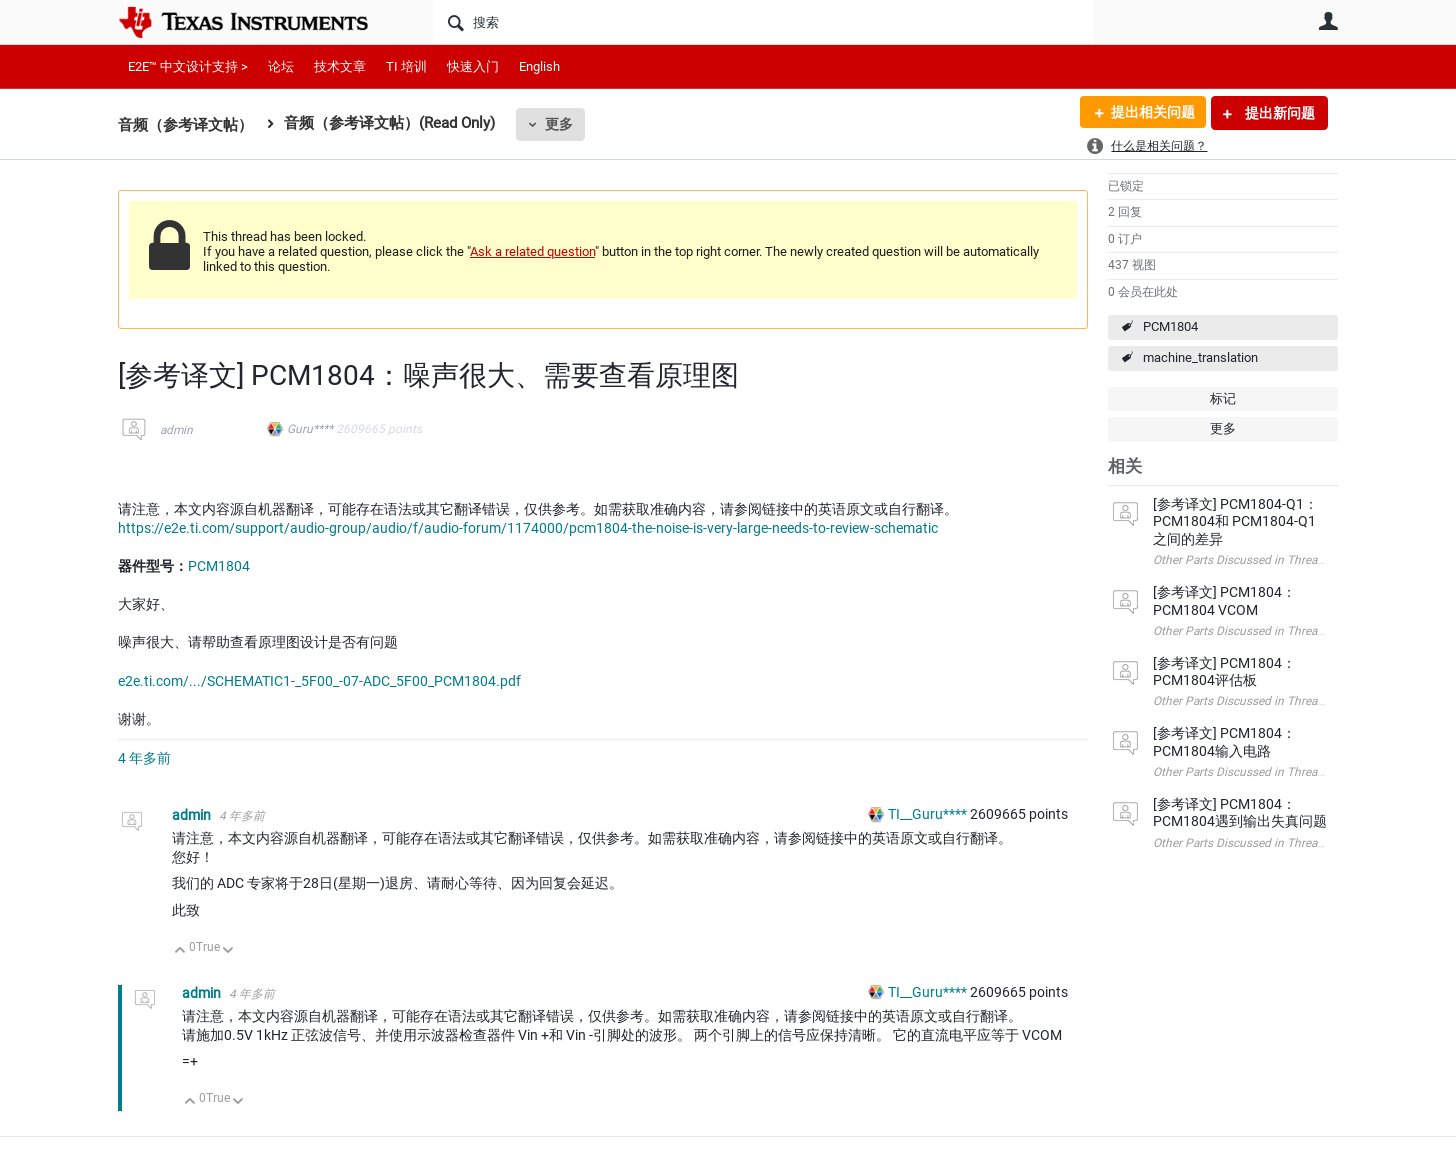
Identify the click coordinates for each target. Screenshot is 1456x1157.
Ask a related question (532, 251)
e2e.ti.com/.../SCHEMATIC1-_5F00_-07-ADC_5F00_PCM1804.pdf (319, 681)
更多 (559, 124)
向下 (228, 951)
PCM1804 (1170, 326)
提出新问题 (1278, 113)
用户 (1328, 21)
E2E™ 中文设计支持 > (188, 66)
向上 (180, 951)
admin (176, 430)
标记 (1223, 398)
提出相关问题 (1151, 113)
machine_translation (1200, 357)
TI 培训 (406, 66)
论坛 (281, 66)
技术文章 (340, 66)
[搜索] (763, 22)
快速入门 (473, 66)
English (539, 66)
